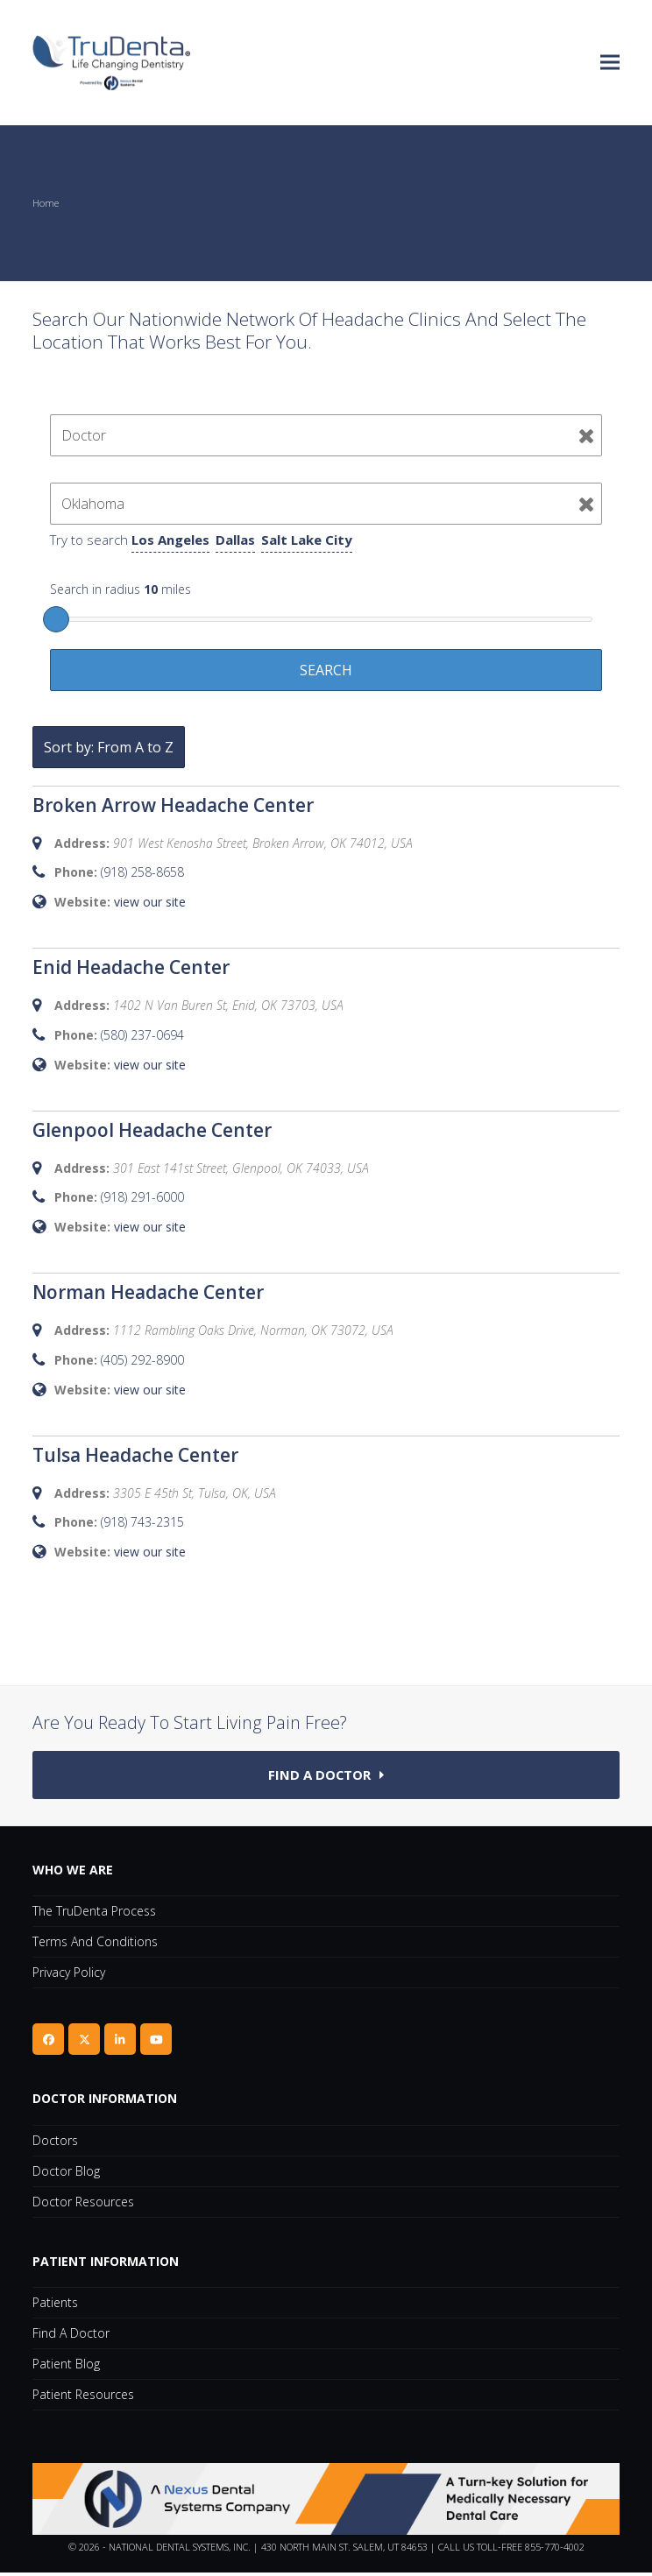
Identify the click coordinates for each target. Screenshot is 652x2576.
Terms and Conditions (95, 1945)
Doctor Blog (66, 2173)
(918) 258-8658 (142, 872)
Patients (55, 2305)
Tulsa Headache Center (135, 1455)
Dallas (235, 539)
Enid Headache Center (131, 967)
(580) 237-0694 (142, 1035)
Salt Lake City (306, 539)
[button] (610, 62)
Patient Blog (66, 2367)
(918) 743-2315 (142, 1522)
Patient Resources (83, 2397)
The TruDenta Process (94, 1914)
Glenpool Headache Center (152, 1130)
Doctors (55, 2143)
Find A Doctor (71, 2336)
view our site (150, 901)
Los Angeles (170, 539)
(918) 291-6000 (142, 1197)
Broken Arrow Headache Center (173, 805)
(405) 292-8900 (142, 1360)
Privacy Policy (68, 1975)
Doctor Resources (83, 2204)
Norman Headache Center (148, 1292)
